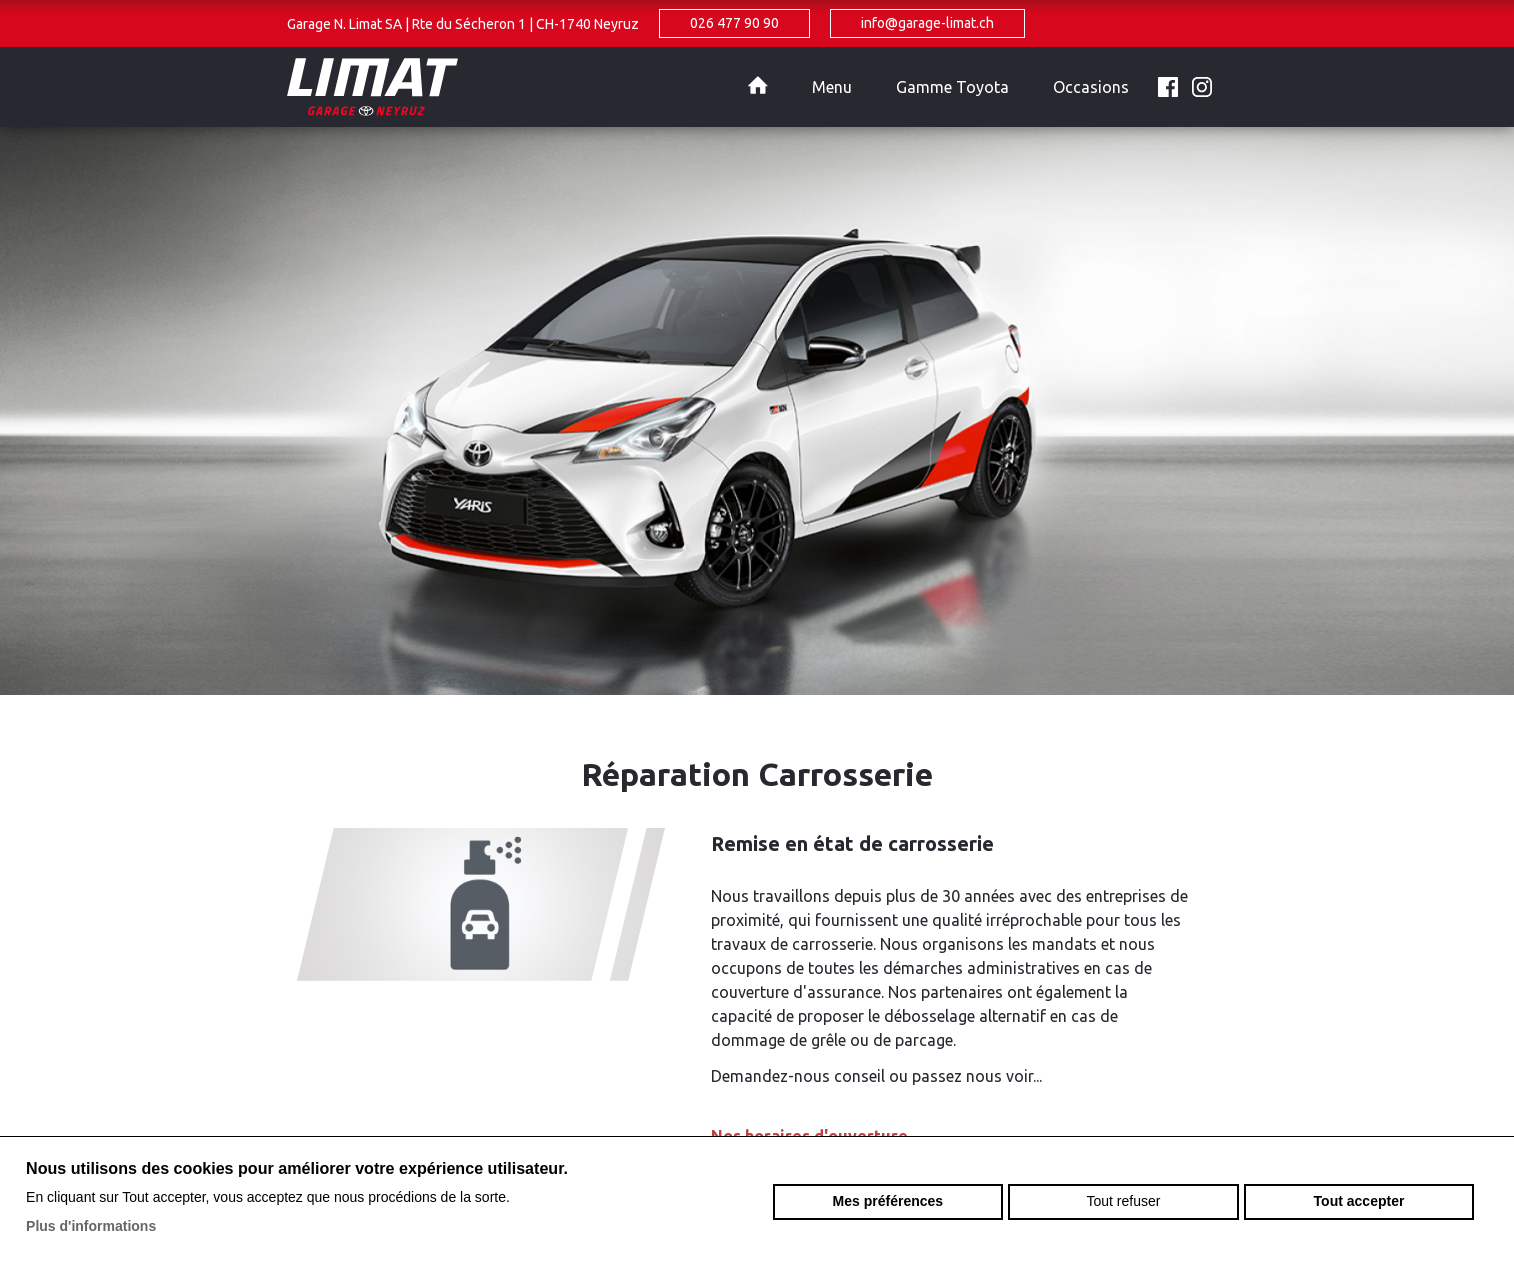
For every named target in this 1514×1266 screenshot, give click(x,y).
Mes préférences (888, 1201)
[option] (757, 410)
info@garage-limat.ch (927, 23)
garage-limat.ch (507, 87)
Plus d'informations (91, 1226)
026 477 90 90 (734, 23)
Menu (832, 87)
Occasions (1091, 87)
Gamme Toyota (952, 87)
